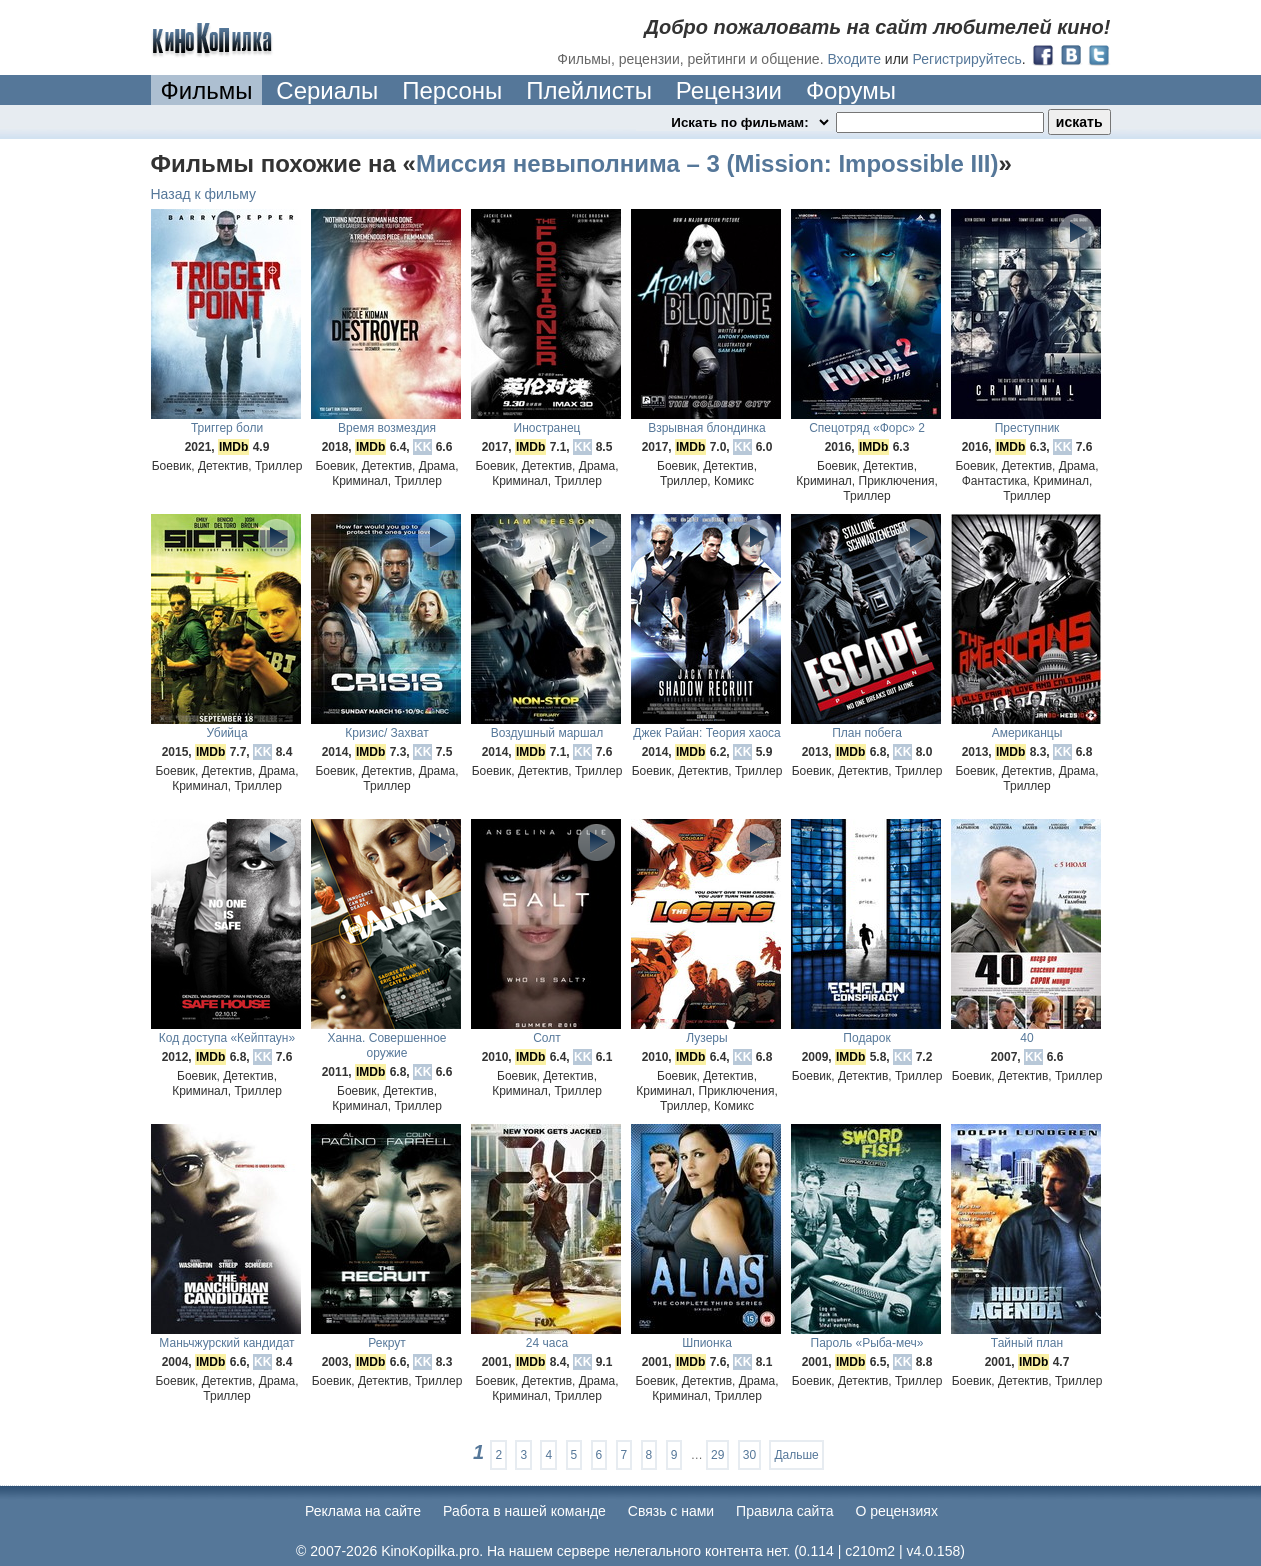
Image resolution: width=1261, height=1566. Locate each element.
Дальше (796, 1455)
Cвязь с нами (671, 1511)
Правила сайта (784, 1511)
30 (749, 1455)
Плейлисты (589, 90)
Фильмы (207, 90)
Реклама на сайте (363, 1511)
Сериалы (327, 90)
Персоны (452, 90)
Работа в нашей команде (524, 1511)
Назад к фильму (204, 194)
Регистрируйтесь (967, 59)
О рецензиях (896, 1511)
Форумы (851, 90)
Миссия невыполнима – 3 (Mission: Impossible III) (707, 163)
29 (717, 1455)
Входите (854, 59)
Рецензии (729, 90)
